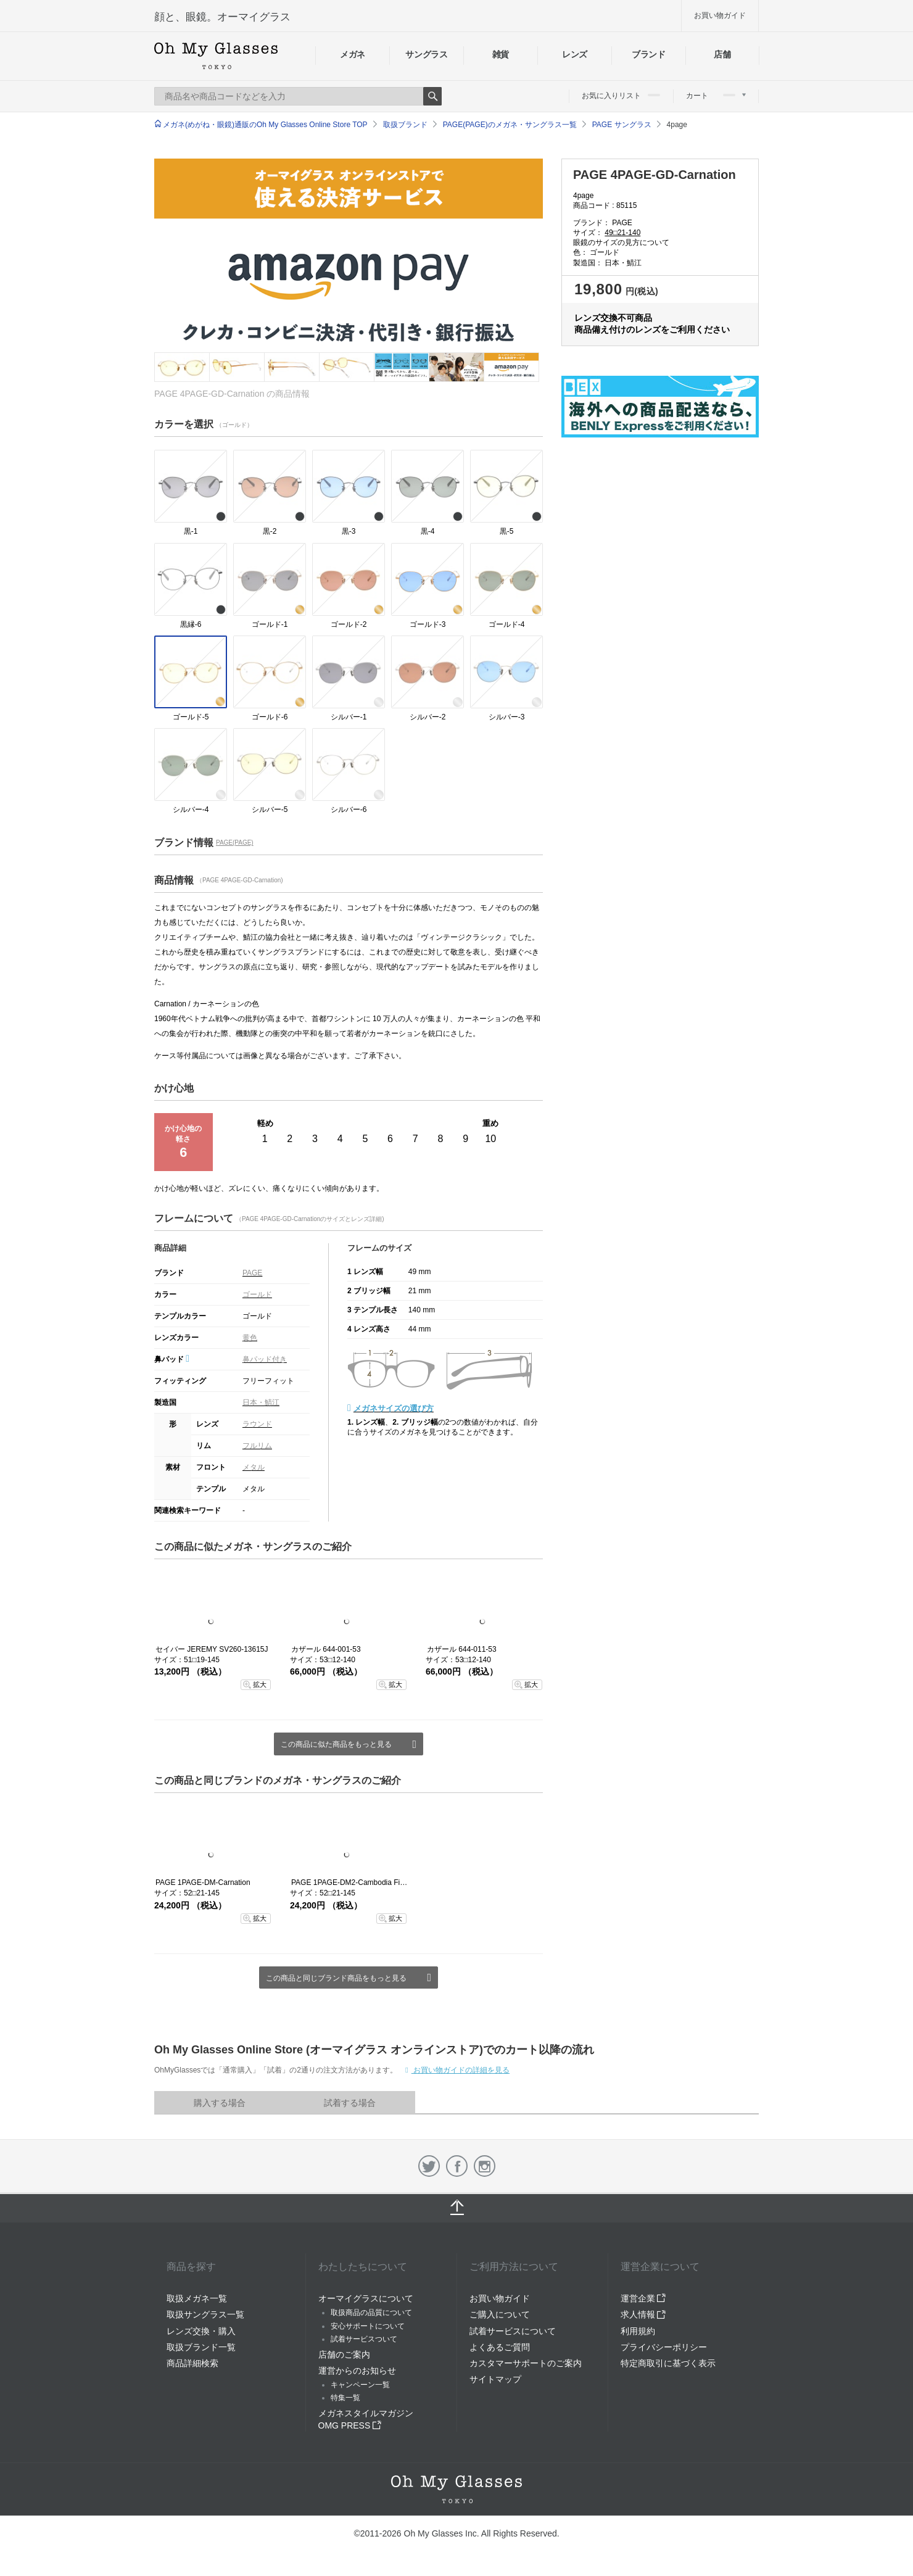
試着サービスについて (512, 2331)
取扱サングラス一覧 (205, 2314)
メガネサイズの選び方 (393, 1408)
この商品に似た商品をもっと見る (336, 1744)
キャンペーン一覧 (360, 2384)
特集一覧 (345, 2397)
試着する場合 (350, 2103)
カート (716, 95)
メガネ (352, 54)
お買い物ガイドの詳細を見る (460, 2070)
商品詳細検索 (192, 2363)
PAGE (252, 1273)
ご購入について (499, 2314)
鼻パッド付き (264, 1359)
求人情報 (643, 2314)
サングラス (426, 54)
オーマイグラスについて (365, 2298)
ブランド (649, 54)
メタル (253, 1467)
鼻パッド (171, 1359)
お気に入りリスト (621, 95)
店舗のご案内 (344, 2354)
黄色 (249, 1337)
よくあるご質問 (499, 2347)
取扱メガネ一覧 (197, 2298)
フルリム (257, 1445)
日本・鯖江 (260, 1402)
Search (432, 96)
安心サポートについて (368, 2326)
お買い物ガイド (720, 15)
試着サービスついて (364, 2339)
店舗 (722, 54)
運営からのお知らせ (357, 2370)
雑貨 (500, 54)
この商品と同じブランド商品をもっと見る (336, 1978)
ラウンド (257, 1424)
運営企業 (643, 2298)
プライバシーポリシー (664, 2347)
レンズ (574, 54)
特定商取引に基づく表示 (668, 2363)
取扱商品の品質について (371, 2312)
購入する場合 (220, 2103)
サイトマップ (495, 2379)
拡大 (259, 1684)
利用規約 (638, 2331)
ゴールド (257, 1294)
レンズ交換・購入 (201, 2331)
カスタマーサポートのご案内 (525, 2363)
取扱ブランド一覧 (201, 2347)
